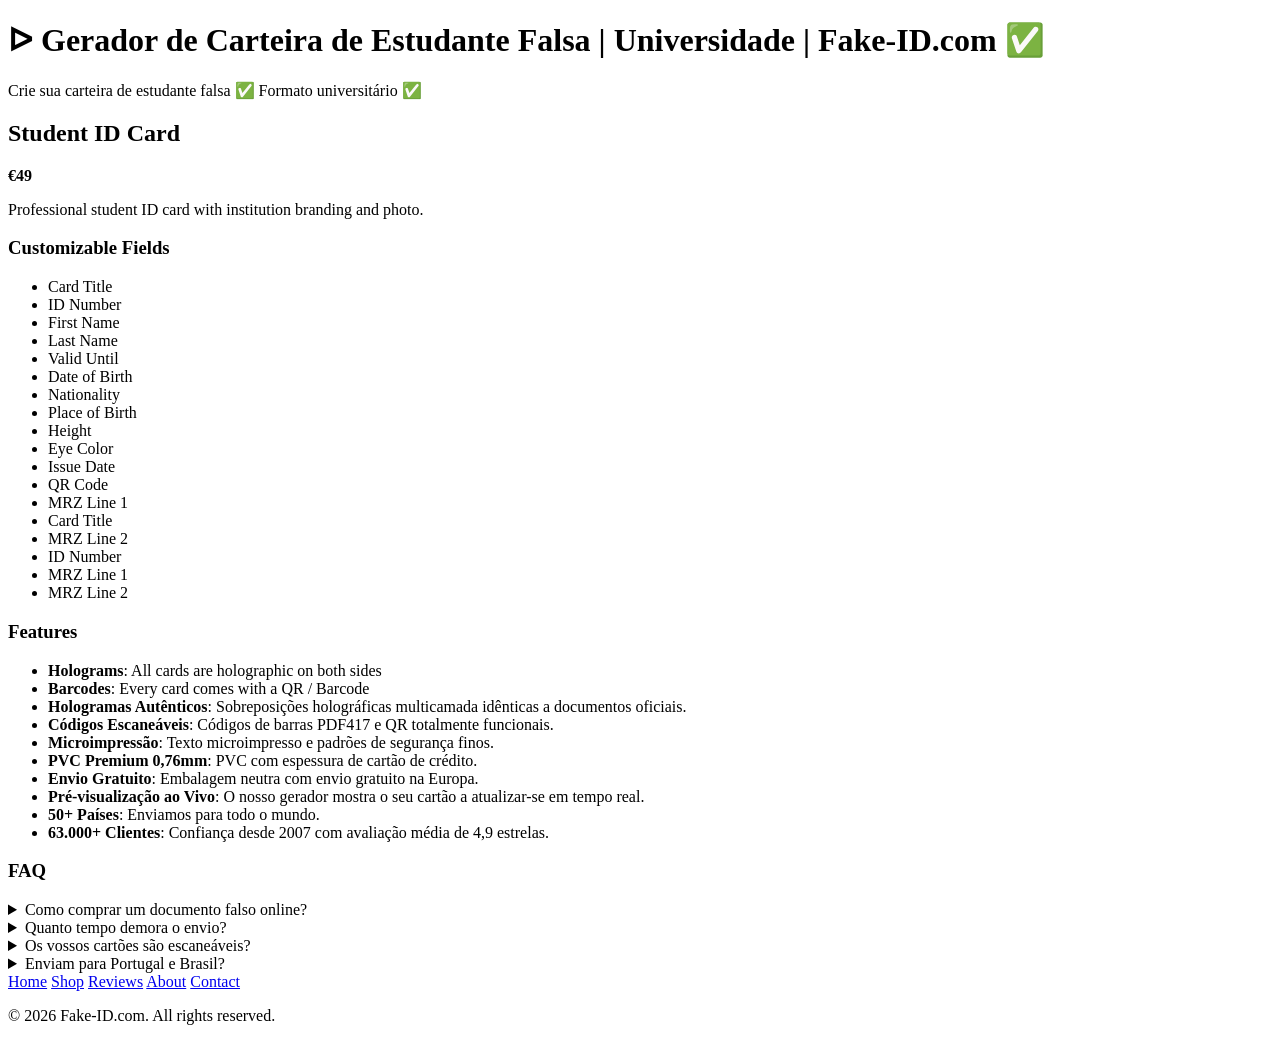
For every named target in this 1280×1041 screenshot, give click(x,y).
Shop (67, 981)
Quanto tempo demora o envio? (126, 927)
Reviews (115, 981)
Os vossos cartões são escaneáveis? (138, 945)
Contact (215, 981)
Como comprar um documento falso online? (166, 909)
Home (27, 981)
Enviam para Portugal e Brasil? (125, 963)
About (166, 981)
